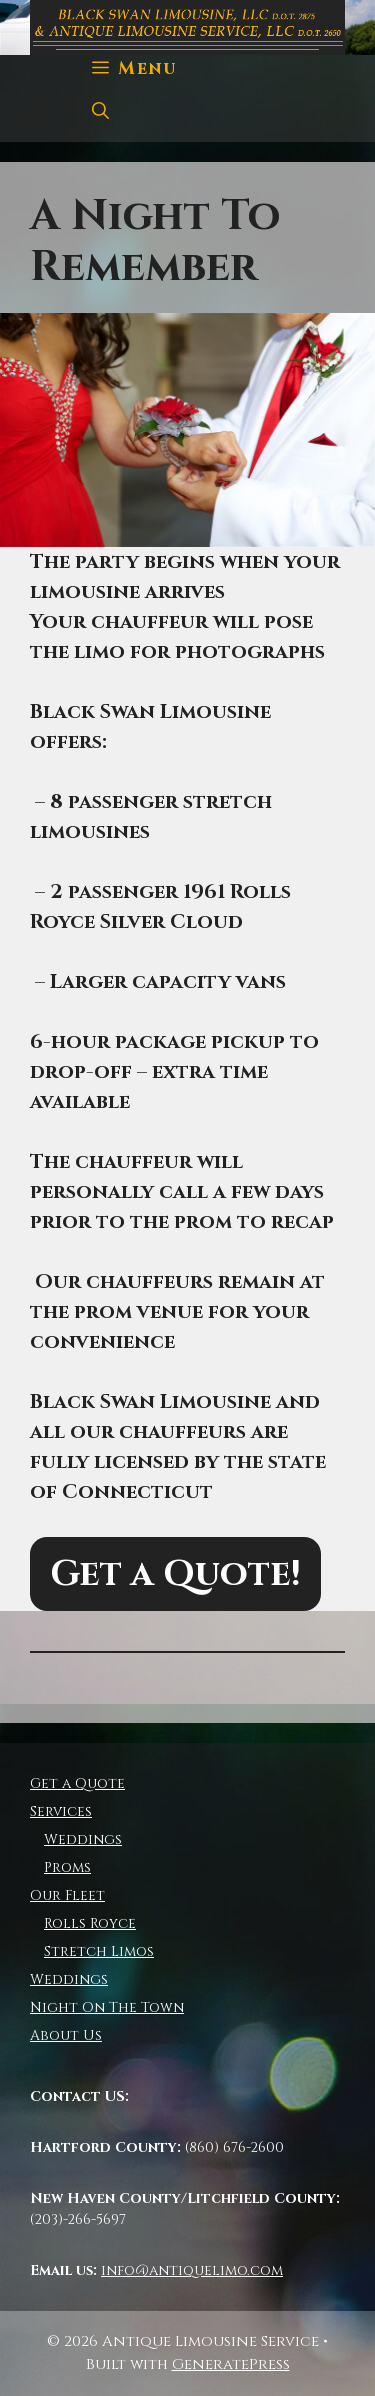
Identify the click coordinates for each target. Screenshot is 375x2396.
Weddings (83, 1839)
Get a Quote (77, 1783)
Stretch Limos (99, 1951)
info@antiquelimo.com (192, 2270)
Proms (67, 1867)
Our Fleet (67, 1895)
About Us (66, 2035)
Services (61, 1811)
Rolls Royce (90, 1923)
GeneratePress (231, 2364)
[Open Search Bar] (100, 112)
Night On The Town (107, 2007)
